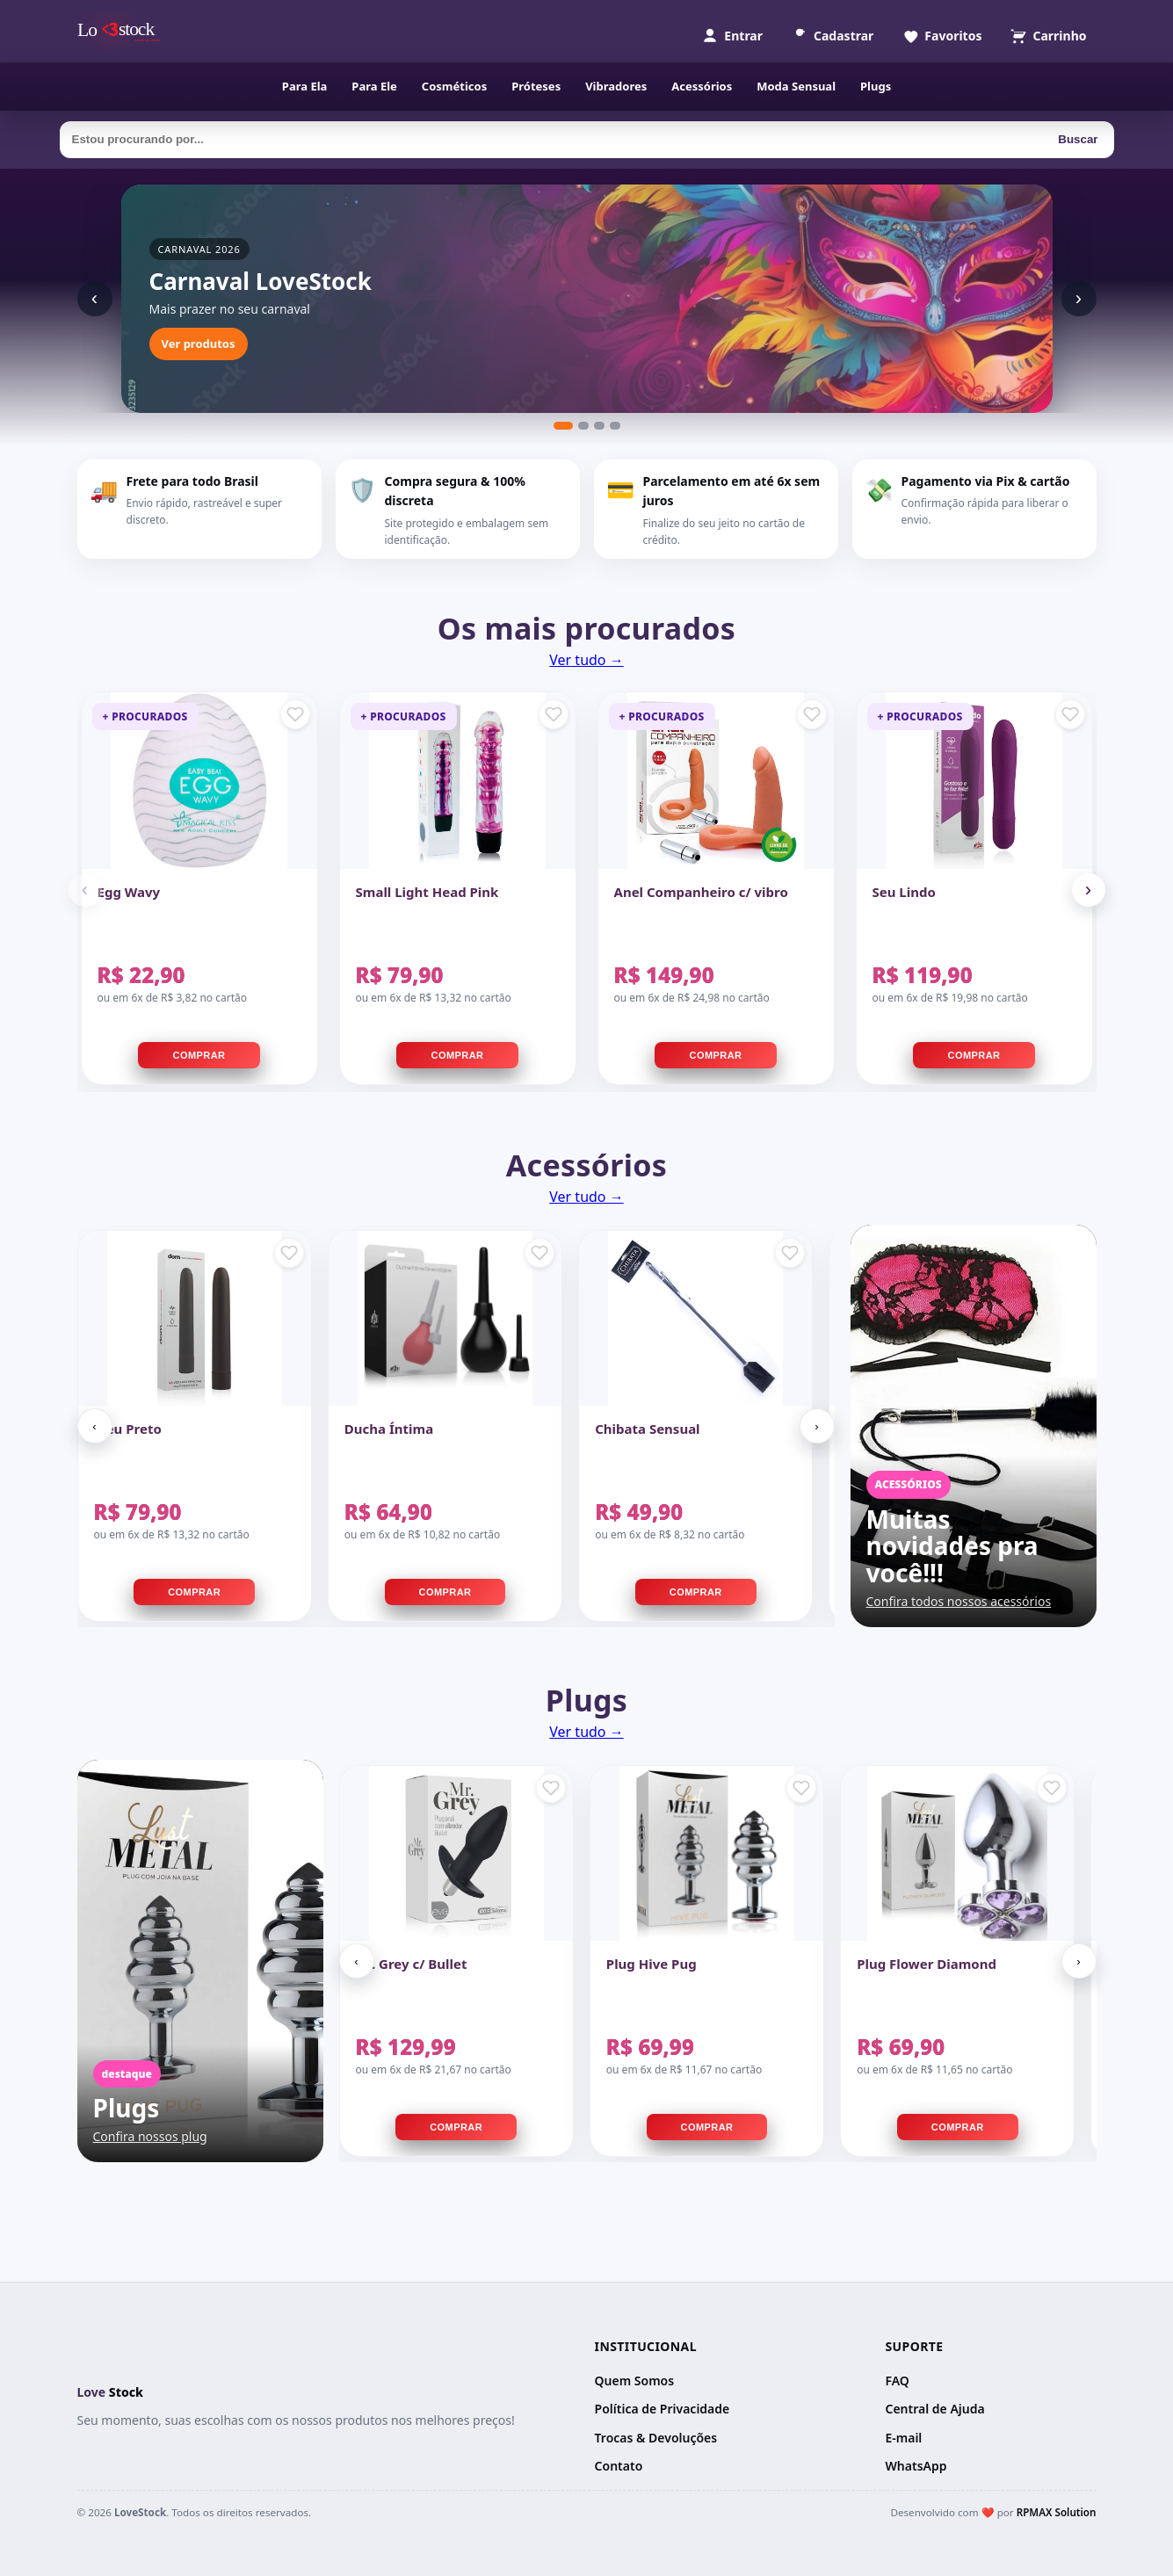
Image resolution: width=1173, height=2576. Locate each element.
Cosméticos (454, 86)
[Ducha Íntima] (445, 1318)
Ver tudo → (586, 659)
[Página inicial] (123, 30)
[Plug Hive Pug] (706, 1853)
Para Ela (305, 86)
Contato (619, 2465)
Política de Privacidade (662, 2408)
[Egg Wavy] (199, 780)
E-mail (903, 2437)
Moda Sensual (796, 86)
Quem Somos (635, 2380)
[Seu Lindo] (974, 780)
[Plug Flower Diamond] (957, 1853)
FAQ (897, 2380)
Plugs (875, 86)
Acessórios (701, 86)
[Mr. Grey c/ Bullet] (456, 1853)
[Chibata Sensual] (695, 1318)
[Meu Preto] (194, 1318)
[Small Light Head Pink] (458, 780)
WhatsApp (915, 2465)
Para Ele (374, 86)
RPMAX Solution (1057, 2512)
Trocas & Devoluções (656, 2437)
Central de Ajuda (934, 2408)
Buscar (1077, 139)
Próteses (536, 86)
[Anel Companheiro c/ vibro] (716, 780)
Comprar (199, 1055)
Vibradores (616, 86)
